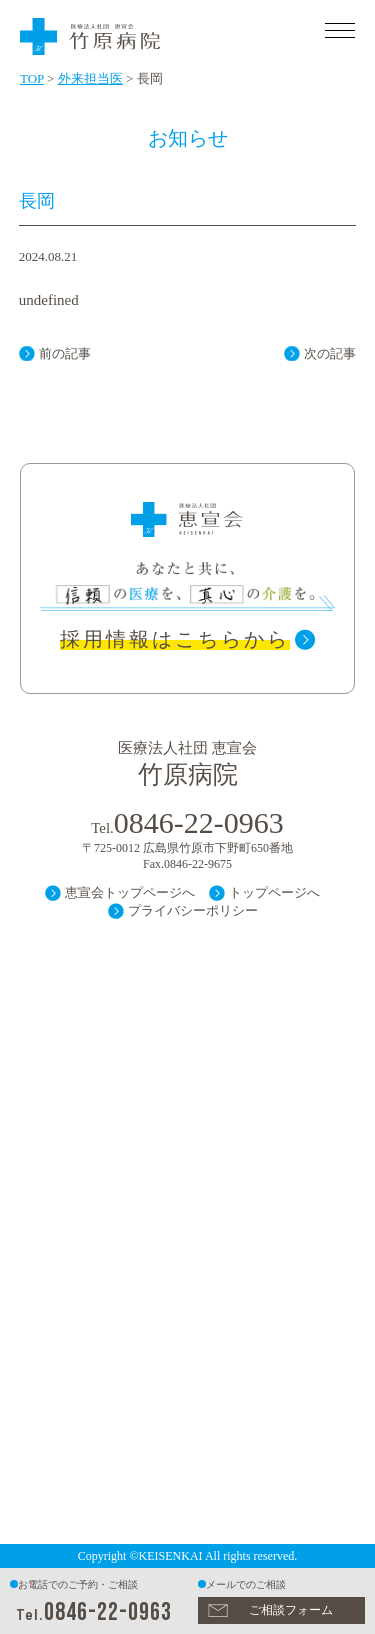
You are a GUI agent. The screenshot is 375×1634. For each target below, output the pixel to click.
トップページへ (274, 892)
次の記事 (330, 353)
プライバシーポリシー (193, 910)
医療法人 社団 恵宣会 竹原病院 (150, 33)
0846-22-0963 (108, 1612)
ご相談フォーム (291, 1610)
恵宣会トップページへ (130, 892)
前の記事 (65, 353)
